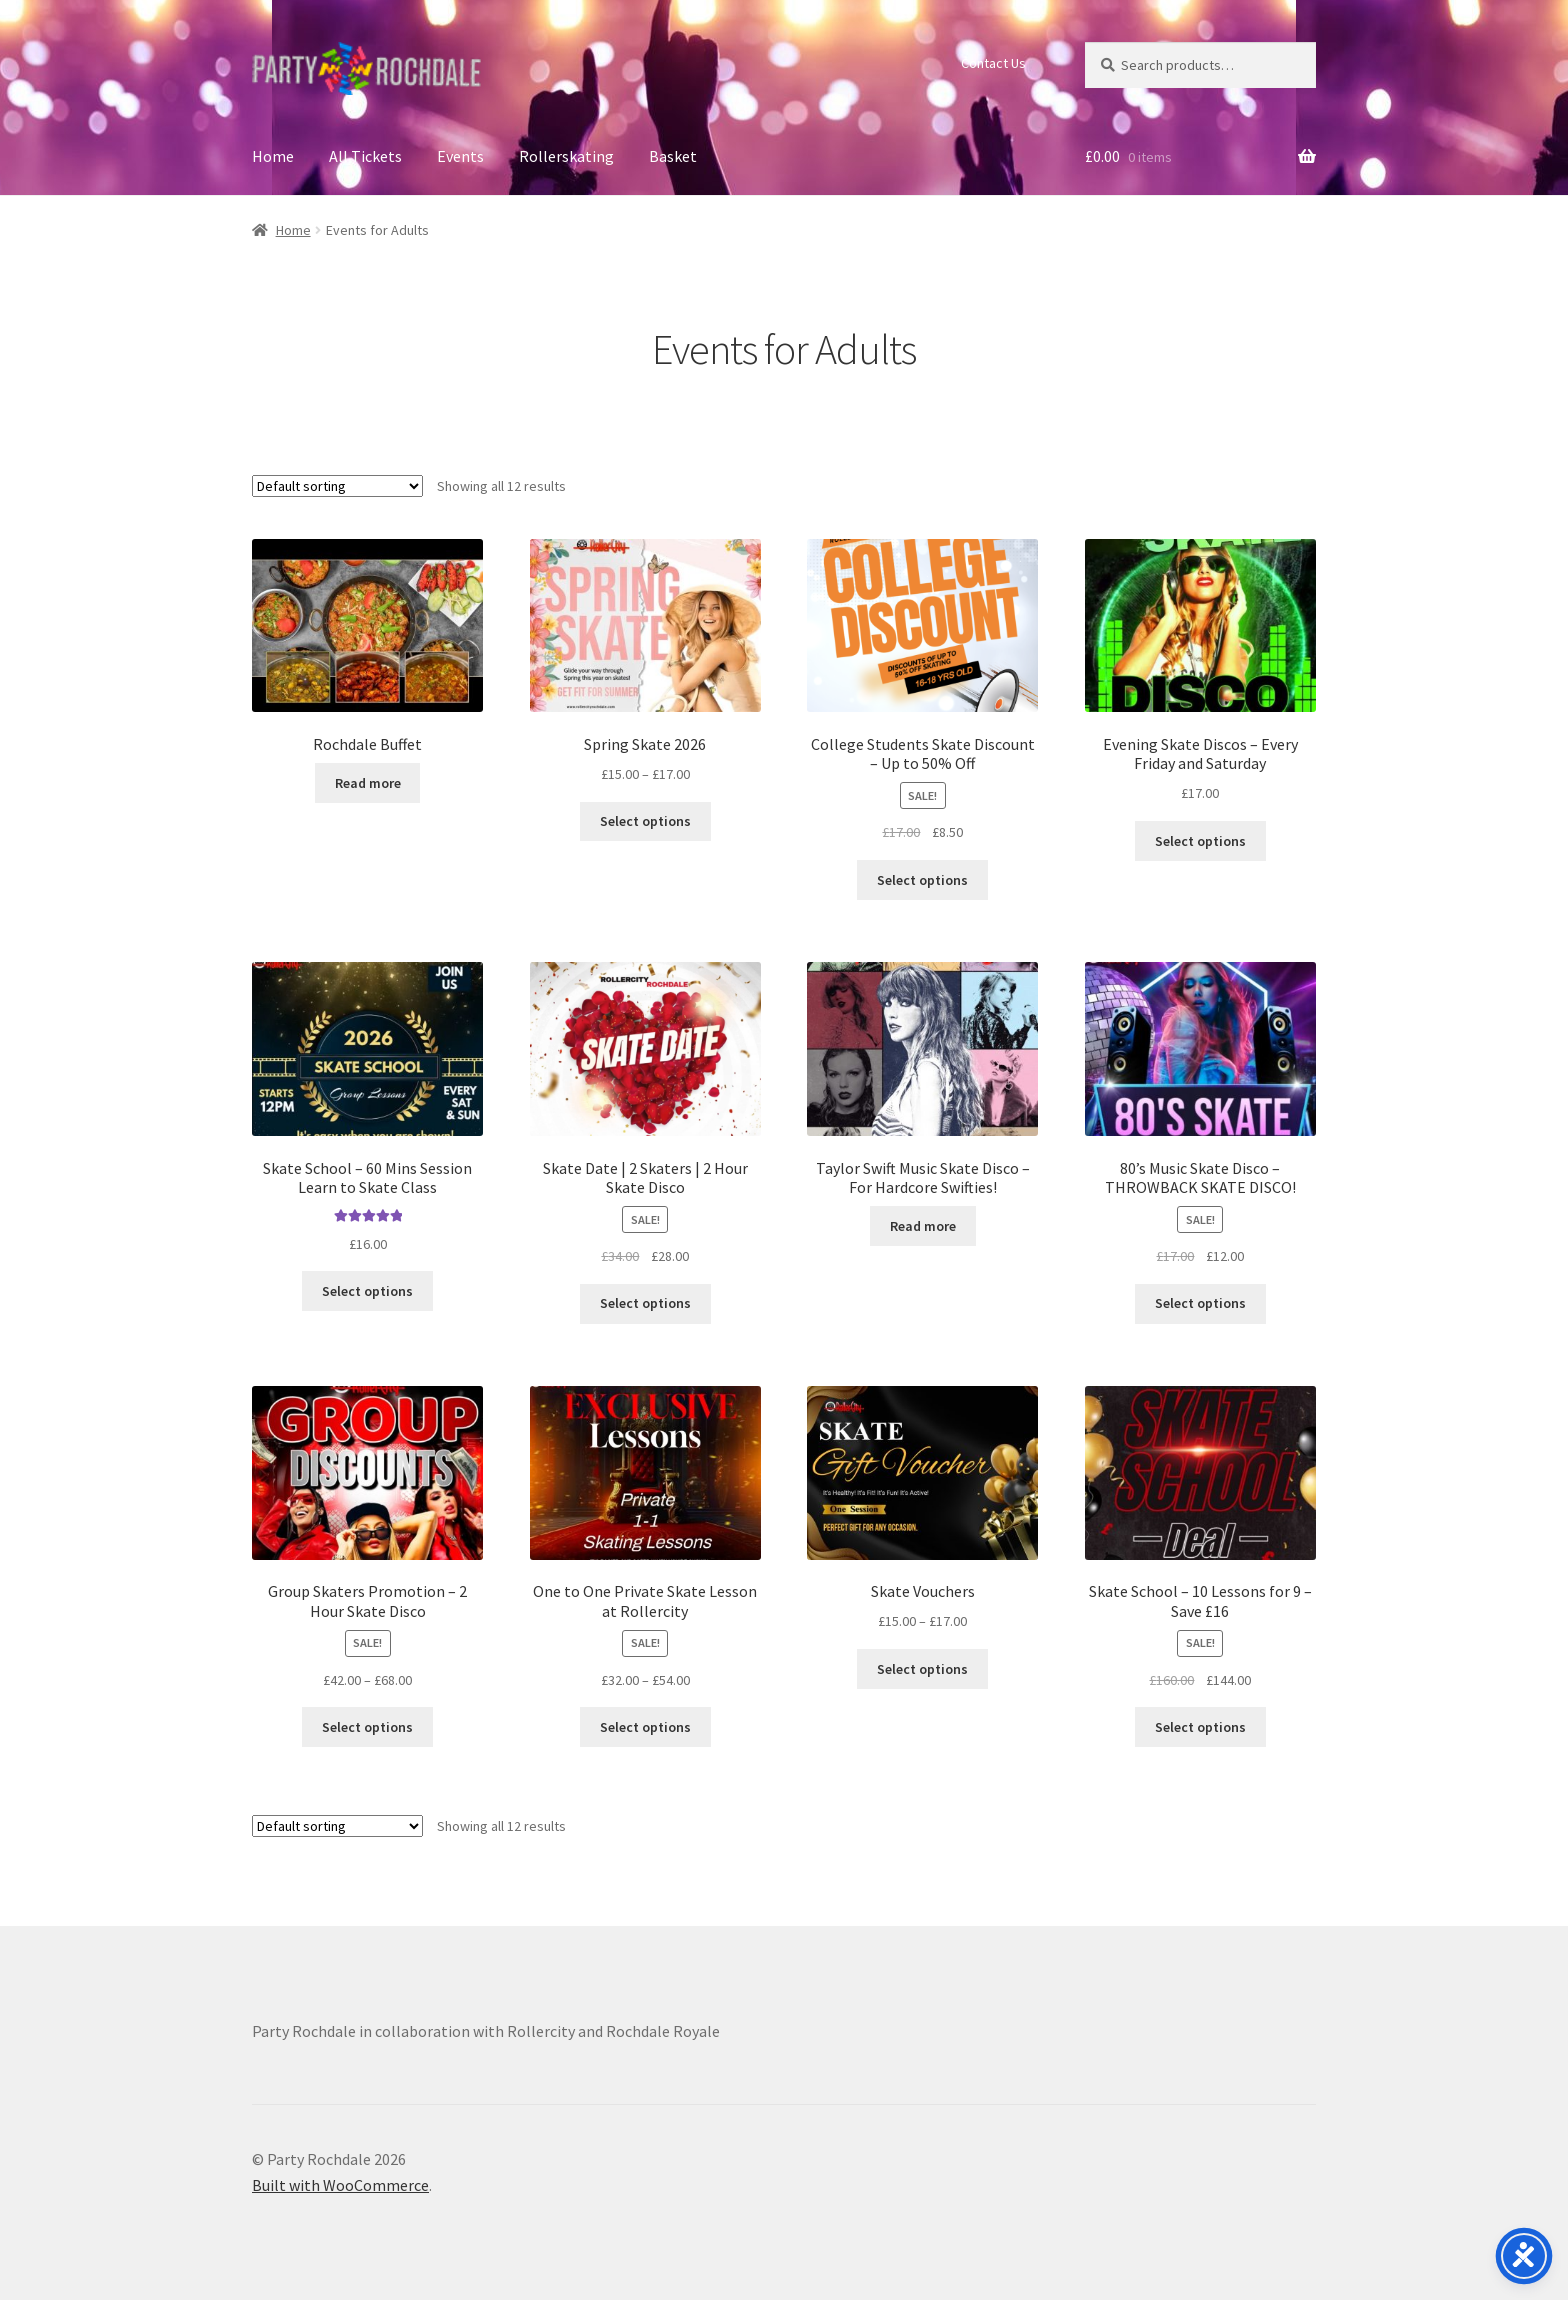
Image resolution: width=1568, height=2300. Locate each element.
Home (273, 156)
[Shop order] (337, 486)
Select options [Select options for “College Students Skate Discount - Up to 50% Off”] (922, 880)
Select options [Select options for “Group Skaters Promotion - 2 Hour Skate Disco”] (367, 1727)
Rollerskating (566, 156)
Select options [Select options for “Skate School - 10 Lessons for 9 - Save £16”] (1200, 1727)
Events (460, 156)
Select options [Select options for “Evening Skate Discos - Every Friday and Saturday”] (1200, 841)
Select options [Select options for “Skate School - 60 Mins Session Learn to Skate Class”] (367, 1291)
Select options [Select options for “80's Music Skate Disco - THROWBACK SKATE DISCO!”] (1200, 1303)
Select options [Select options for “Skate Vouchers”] (922, 1669)
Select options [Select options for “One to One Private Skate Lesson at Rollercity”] (645, 1727)
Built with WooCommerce (340, 2185)
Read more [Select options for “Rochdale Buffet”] (368, 783)
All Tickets (365, 156)
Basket (673, 156)
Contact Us (993, 63)
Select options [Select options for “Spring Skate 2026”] (645, 821)
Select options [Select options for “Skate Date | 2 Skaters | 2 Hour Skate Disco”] (645, 1303)
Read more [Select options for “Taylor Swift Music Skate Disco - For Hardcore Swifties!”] (923, 1226)
